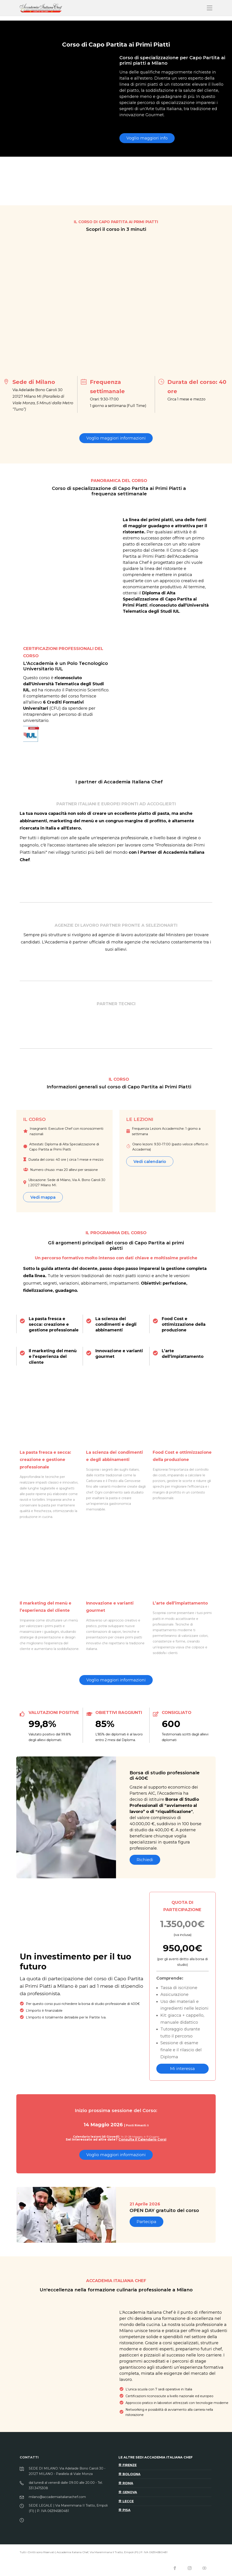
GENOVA (127, 2492)
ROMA (125, 2483)
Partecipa (146, 2221)
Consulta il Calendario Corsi (142, 2139)
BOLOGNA (129, 2474)
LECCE (126, 2501)
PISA (124, 2510)
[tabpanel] (112, 875)
